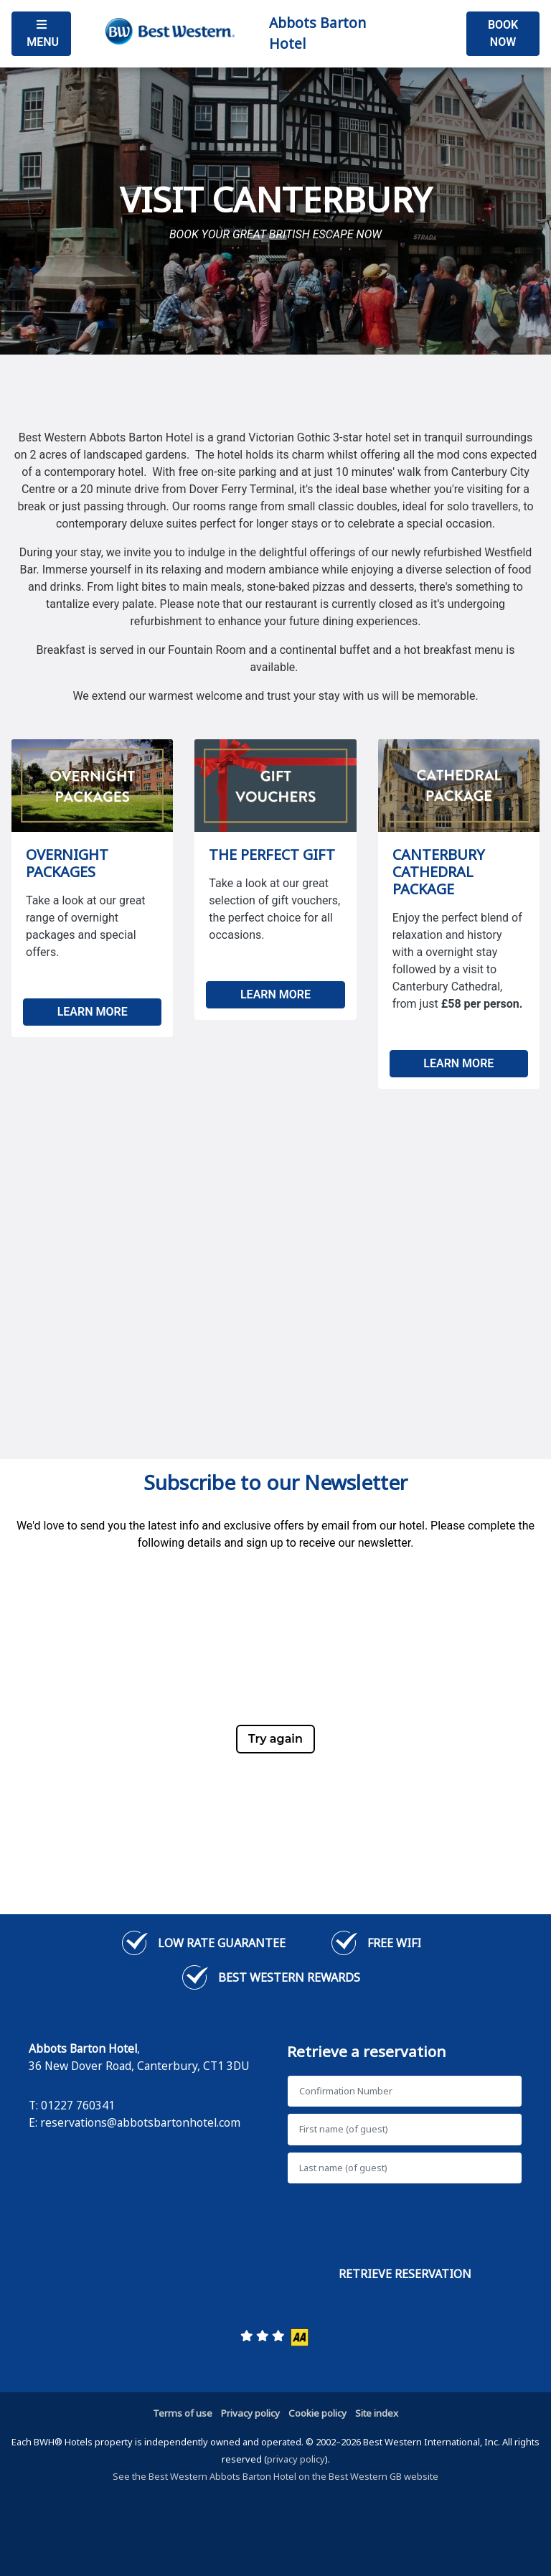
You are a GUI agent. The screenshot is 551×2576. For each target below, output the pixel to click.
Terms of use (182, 2413)
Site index (376, 2413)
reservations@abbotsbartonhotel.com (140, 2122)
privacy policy (296, 2459)
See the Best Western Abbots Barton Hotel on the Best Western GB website (275, 2476)
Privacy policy (250, 2413)
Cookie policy (317, 2413)
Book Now (503, 33)
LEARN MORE (92, 1011)
